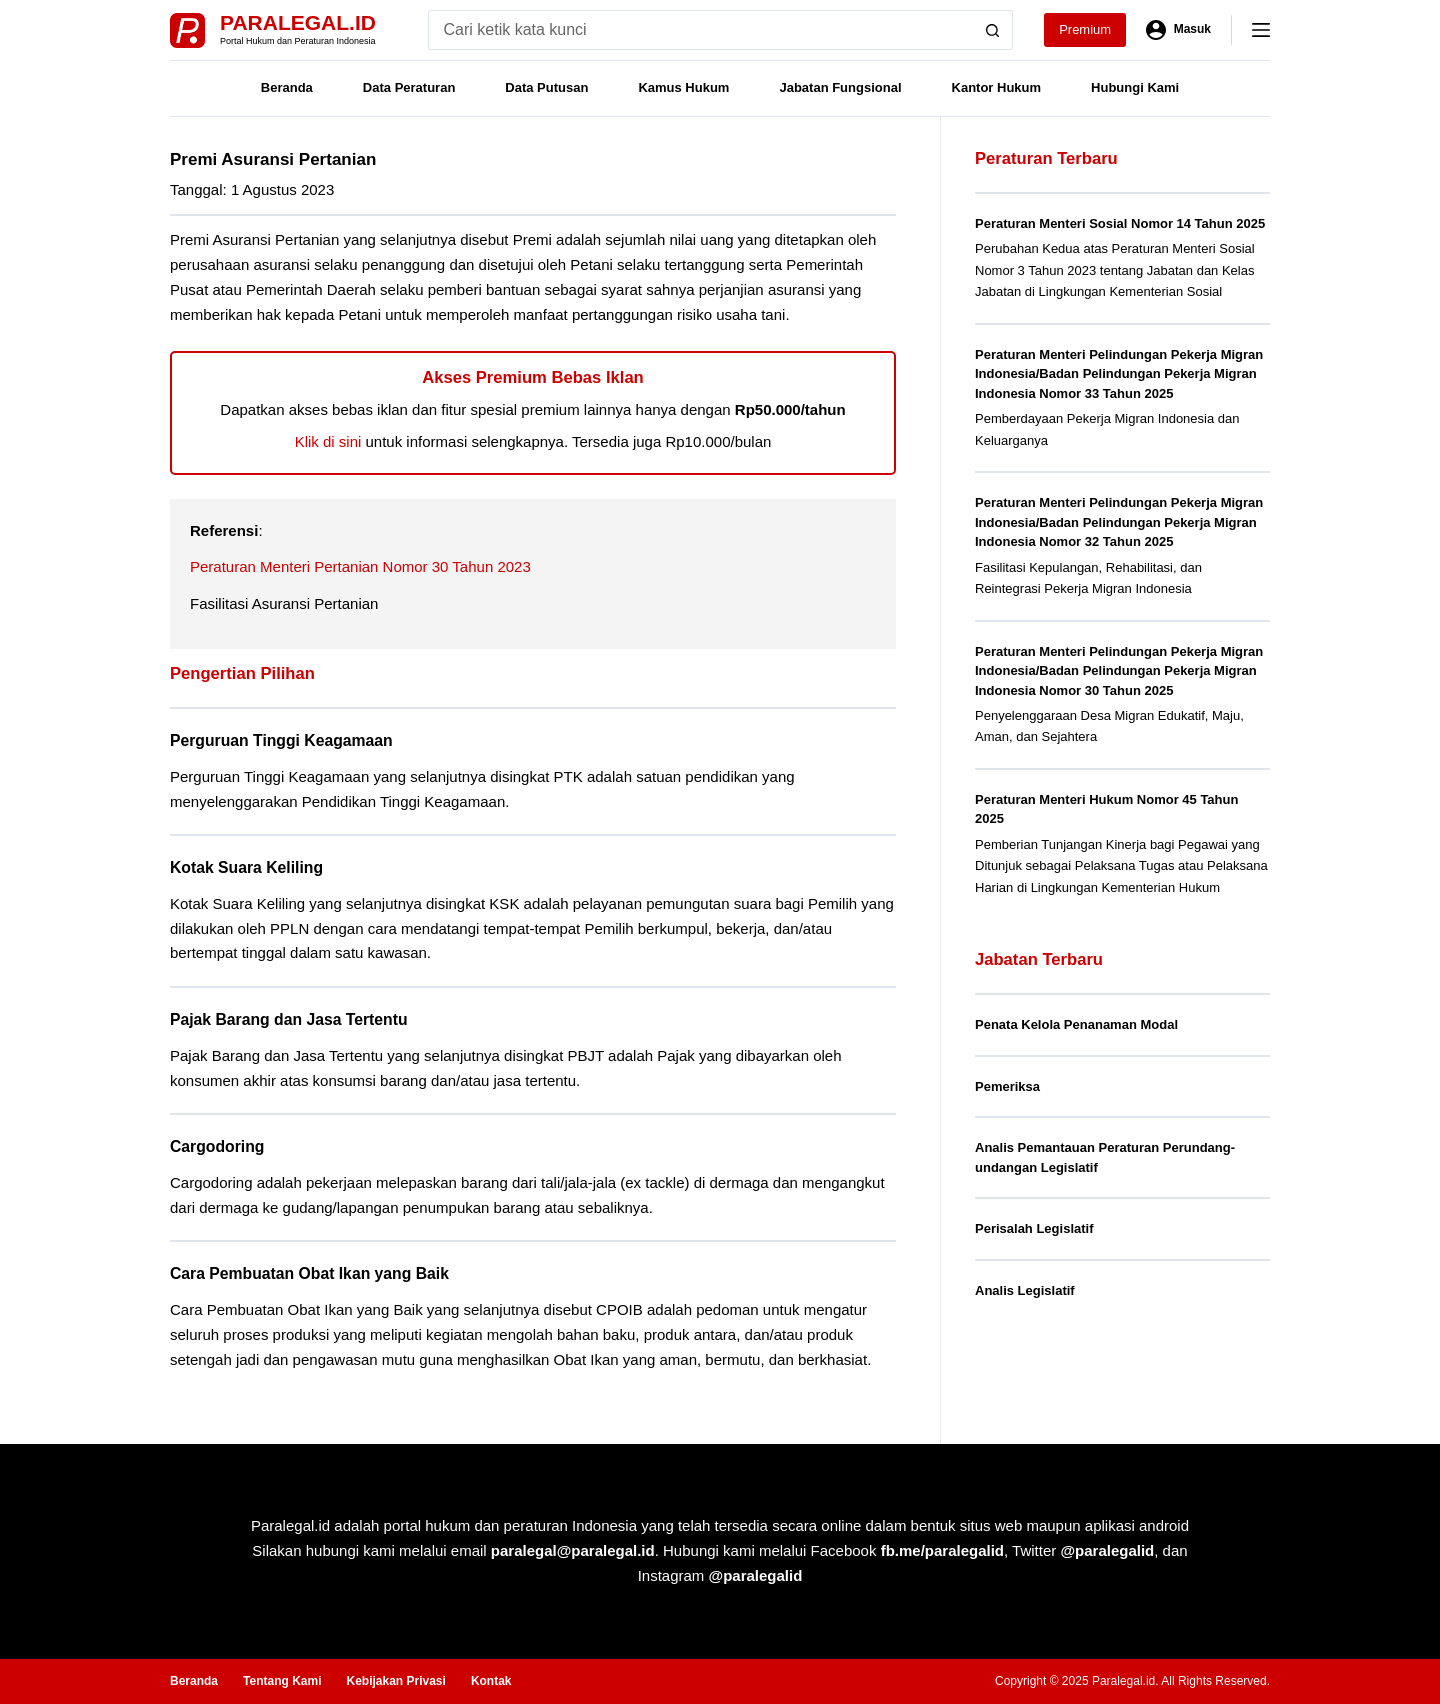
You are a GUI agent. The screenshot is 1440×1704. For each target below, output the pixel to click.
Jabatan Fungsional (840, 87)
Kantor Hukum (997, 87)
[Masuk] (1178, 30)
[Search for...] (700, 30)
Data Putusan (546, 87)
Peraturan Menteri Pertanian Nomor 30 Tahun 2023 (360, 566)
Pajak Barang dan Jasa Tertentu (289, 1019)
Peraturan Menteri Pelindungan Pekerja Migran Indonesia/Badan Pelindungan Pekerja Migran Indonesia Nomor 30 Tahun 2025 (1119, 671)
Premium (1085, 29)
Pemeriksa (1007, 1086)
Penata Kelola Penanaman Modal (1076, 1024)
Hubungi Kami (1135, 87)
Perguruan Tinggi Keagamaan (281, 740)
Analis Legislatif (1025, 1290)
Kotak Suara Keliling (246, 867)
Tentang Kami (282, 1681)
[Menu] (1261, 30)
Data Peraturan (409, 87)
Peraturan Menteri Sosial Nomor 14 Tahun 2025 (1120, 223)
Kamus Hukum (683, 87)
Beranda (287, 87)
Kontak (491, 1681)
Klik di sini (328, 441)
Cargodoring (217, 1146)
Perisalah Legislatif (1034, 1228)
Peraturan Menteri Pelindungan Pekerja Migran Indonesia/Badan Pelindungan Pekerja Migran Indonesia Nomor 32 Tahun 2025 (1119, 522)
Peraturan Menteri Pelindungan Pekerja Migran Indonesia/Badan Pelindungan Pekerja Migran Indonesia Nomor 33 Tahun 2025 (1119, 374)
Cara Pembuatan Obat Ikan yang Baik (309, 1273)
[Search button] (993, 30)
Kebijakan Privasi (395, 1681)
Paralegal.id (298, 22)
